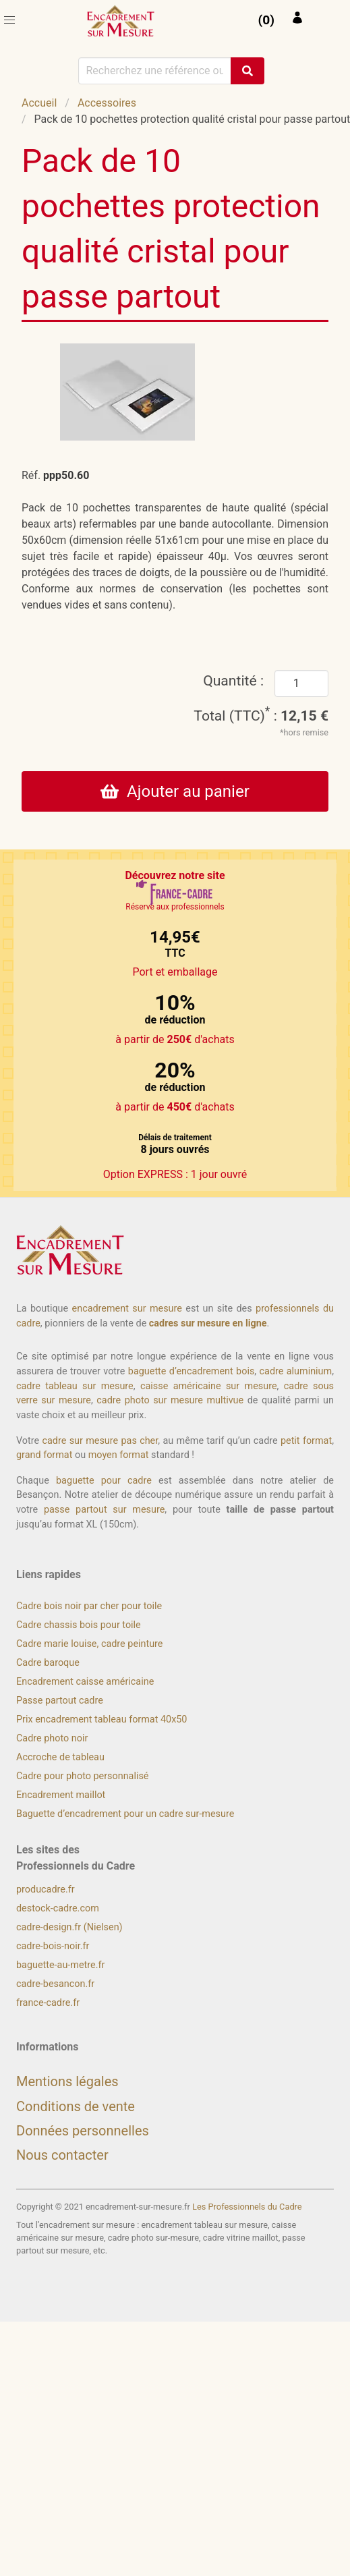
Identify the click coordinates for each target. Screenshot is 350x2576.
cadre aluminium (296, 1371)
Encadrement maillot (60, 1795)
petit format (306, 1441)
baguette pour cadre (104, 1480)
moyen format (118, 1455)
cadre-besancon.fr (55, 1984)
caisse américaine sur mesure (208, 1386)
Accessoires (107, 102)
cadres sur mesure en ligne (208, 1323)
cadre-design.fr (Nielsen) (69, 1927)
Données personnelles (82, 2131)
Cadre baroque (48, 1663)
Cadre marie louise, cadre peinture (89, 1644)
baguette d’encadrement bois (191, 1371)
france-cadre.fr (48, 2003)
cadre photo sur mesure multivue (169, 1400)
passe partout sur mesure (104, 1509)
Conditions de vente (75, 2106)
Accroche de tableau (60, 1757)
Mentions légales (67, 2081)
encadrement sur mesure (127, 1308)
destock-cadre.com (57, 1908)
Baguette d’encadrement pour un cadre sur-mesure (125, 1814)
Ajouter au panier (175, 791)
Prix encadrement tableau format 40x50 (101, 1719)
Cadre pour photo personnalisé (82, 1776)
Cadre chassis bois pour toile (78, 1625)
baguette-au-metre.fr (60, 1965)
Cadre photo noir (52, 1738)
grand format (44, 1455)
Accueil (39, 102)
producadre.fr (45, 1889)
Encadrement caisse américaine (85, 1681)
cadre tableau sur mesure (75, 1386)
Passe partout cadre (59, 1700)
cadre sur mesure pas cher (100, 1441)
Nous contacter (62, 2155)
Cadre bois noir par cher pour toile (89, 1606)
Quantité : (233, 680)
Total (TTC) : (261, 715)
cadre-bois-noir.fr (52, 1946)
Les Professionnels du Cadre (247, 2207)
